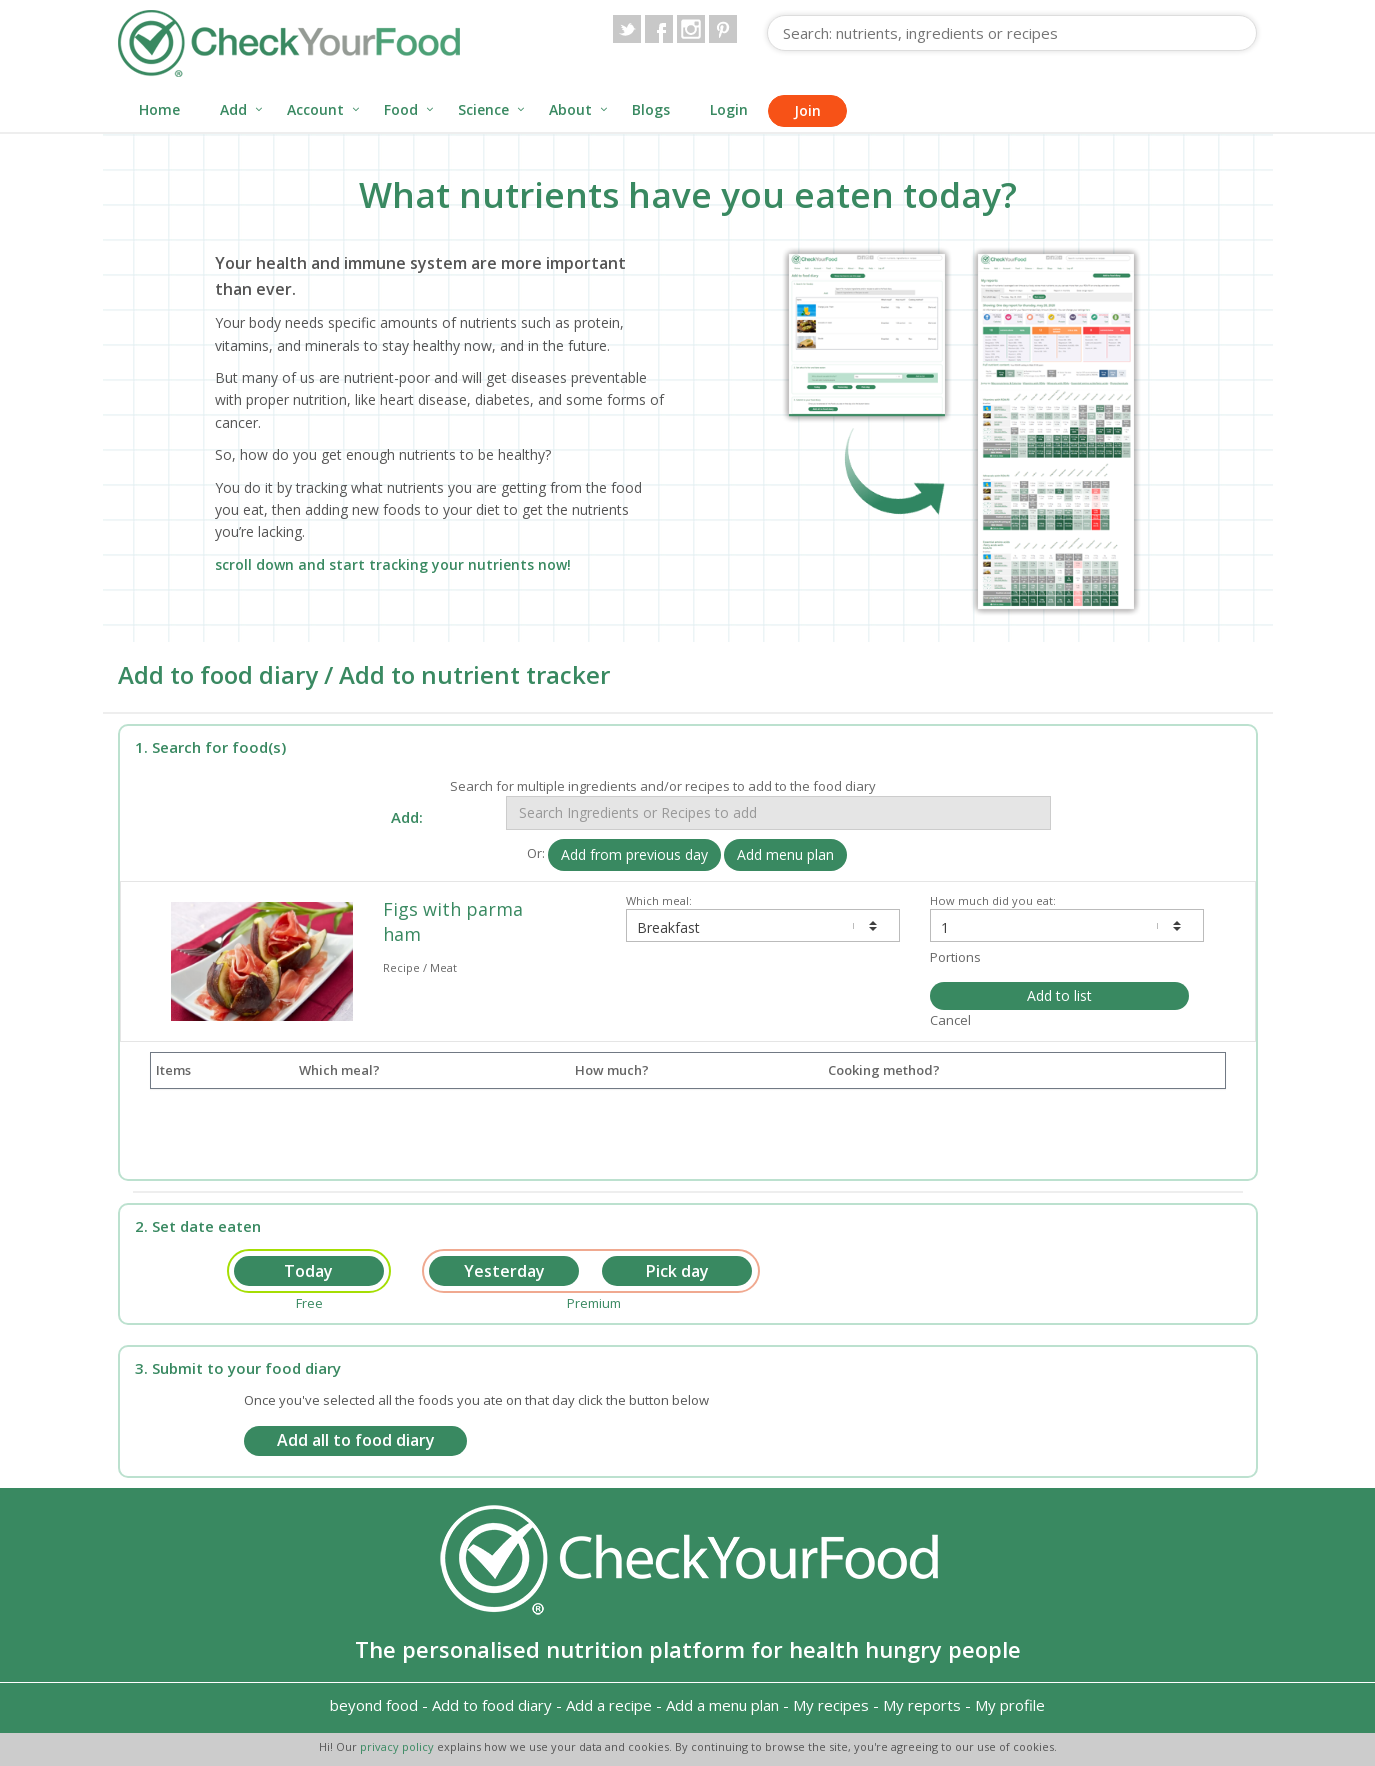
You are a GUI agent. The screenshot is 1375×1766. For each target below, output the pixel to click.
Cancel (950, 1020)
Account (315, 109)
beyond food (374, 1705)
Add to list (1059, 995)
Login (729, 109)
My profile (1010, 1705)
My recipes (831, 1705)
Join (807, 110)
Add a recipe (609, 1705)
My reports (922, 1705)
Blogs (651, 109)
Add (233, 109)
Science (483, 109)
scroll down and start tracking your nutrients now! (393, 564)
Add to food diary (492, 1705)
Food (401, 109)
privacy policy (398, 1746)
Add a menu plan (722, 1705)
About (570, 109)
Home (159, 109)
